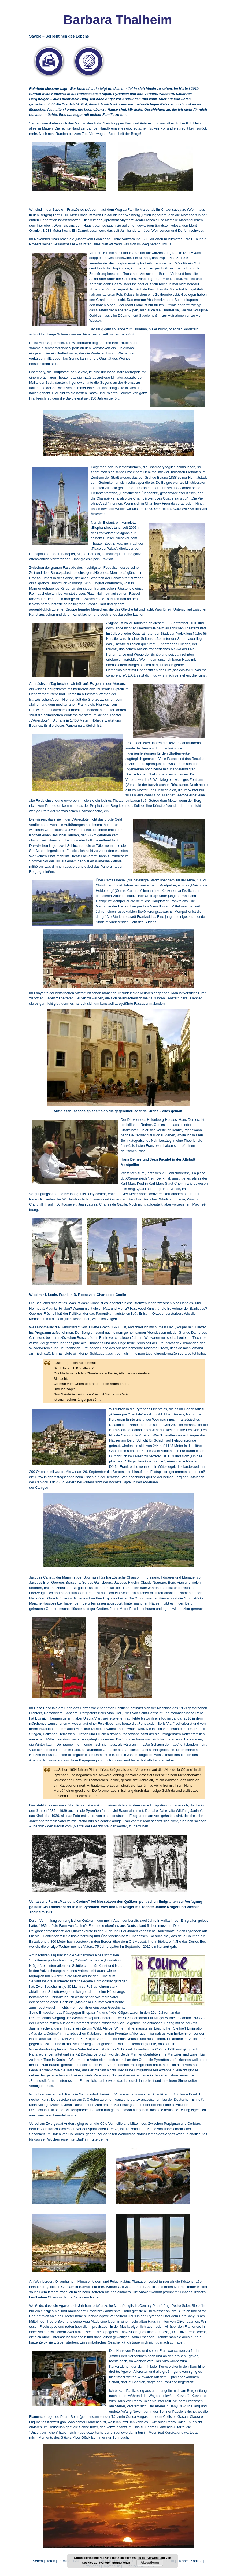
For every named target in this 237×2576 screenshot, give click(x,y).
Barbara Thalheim (118, 20)
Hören (50, 2561)
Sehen (38, 2561)
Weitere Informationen (114, 2562)
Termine (64, 2561)
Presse (182, 2561)
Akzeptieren (150, 2562)
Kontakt (196, 2561)
